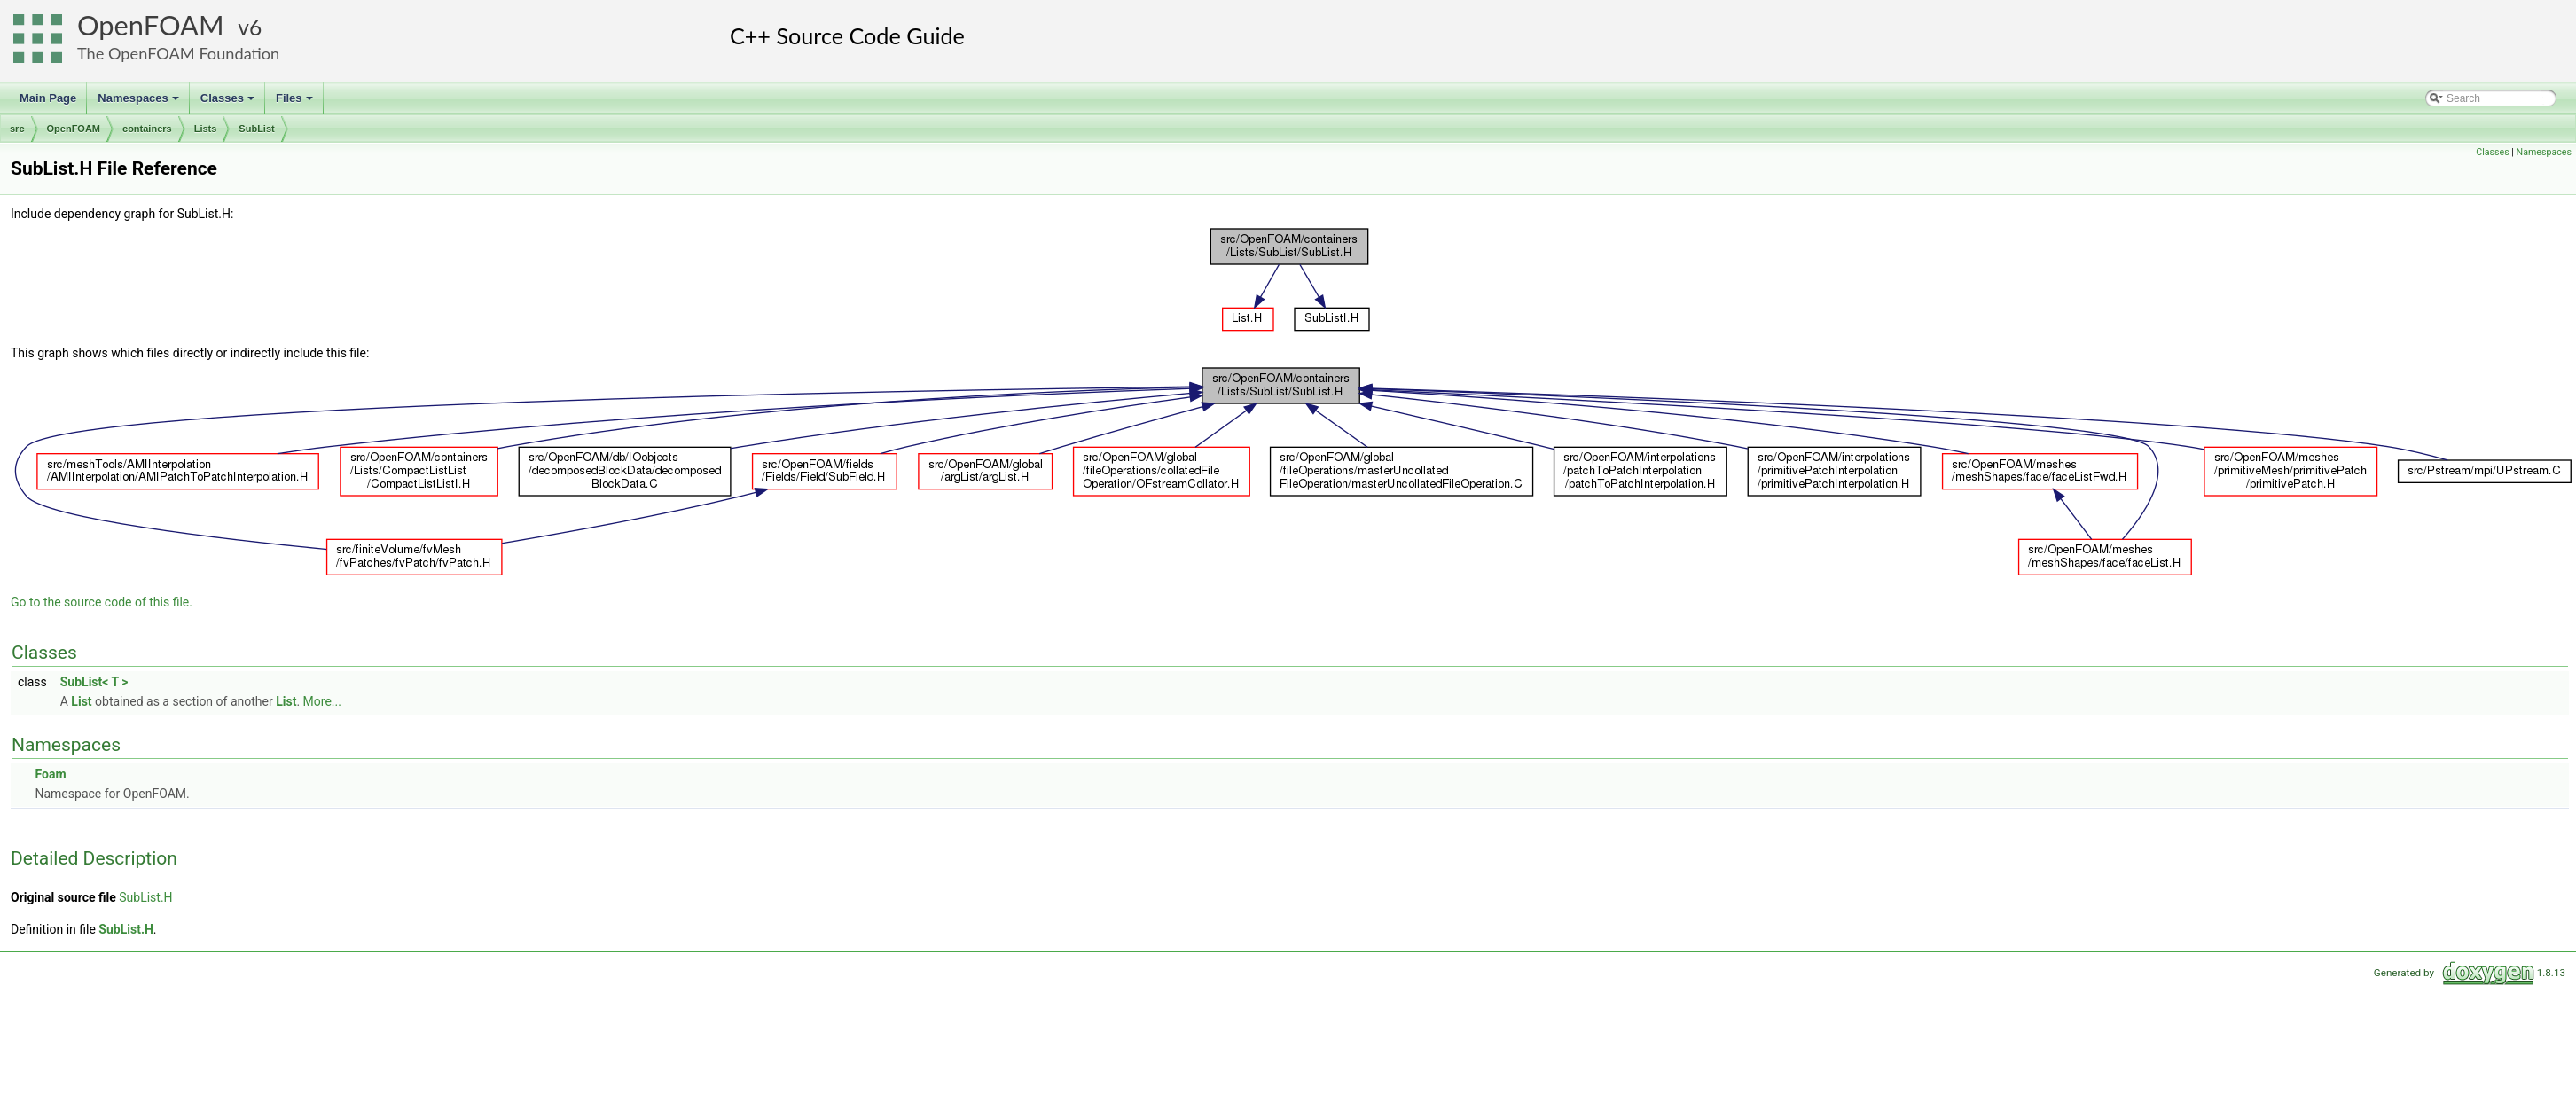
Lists (205, 128)
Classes (228, 102)
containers (147, 128)
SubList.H (145, 897)
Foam (50, 774)
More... (322, 701)
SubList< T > (94, 682)
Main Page (48, 98)
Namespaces (140, 102)
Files (296, 102)
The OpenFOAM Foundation (178, 53)
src (17, 128)
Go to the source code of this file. (101, 602)
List (81, 701)
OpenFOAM (150, 25)
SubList (256, 128)
